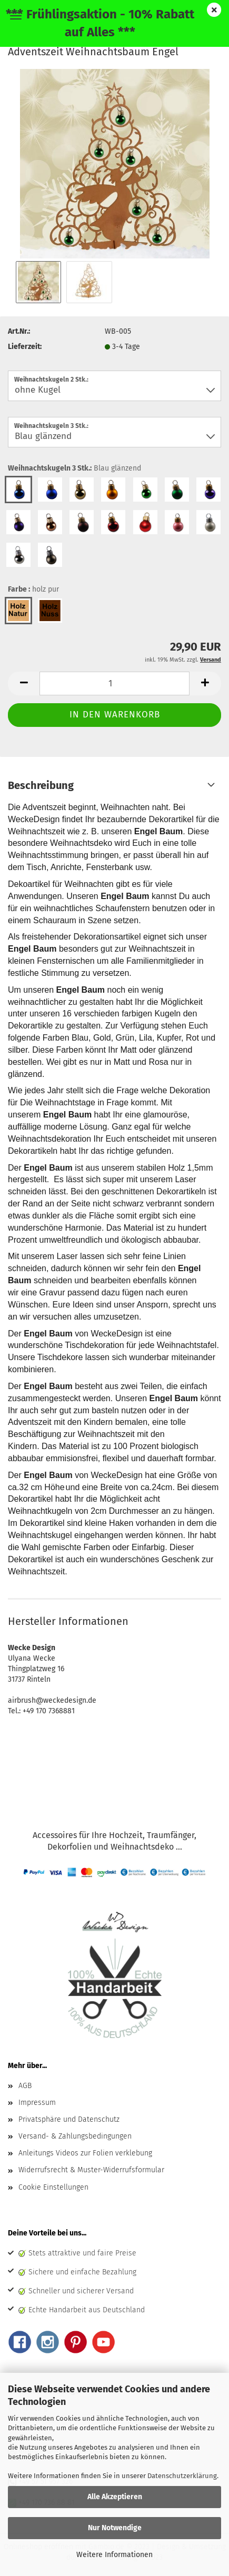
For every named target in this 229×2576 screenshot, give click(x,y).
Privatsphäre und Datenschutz (69, 2119)
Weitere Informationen (114, 2554)
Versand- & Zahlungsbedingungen (75, 2136)
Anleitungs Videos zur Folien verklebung (85, 2153)
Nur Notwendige (115, 2527)
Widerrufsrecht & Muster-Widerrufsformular (91, 2169)
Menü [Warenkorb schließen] (16, 15)
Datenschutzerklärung (182, 2476)
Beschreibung (41, 785)
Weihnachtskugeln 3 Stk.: (74, 468)
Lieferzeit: (25, 346)
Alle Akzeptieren (114, 2496)
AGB (25, 2085)
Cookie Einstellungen (53, 2187)
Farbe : (33, 589)
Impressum (37, 2102)
